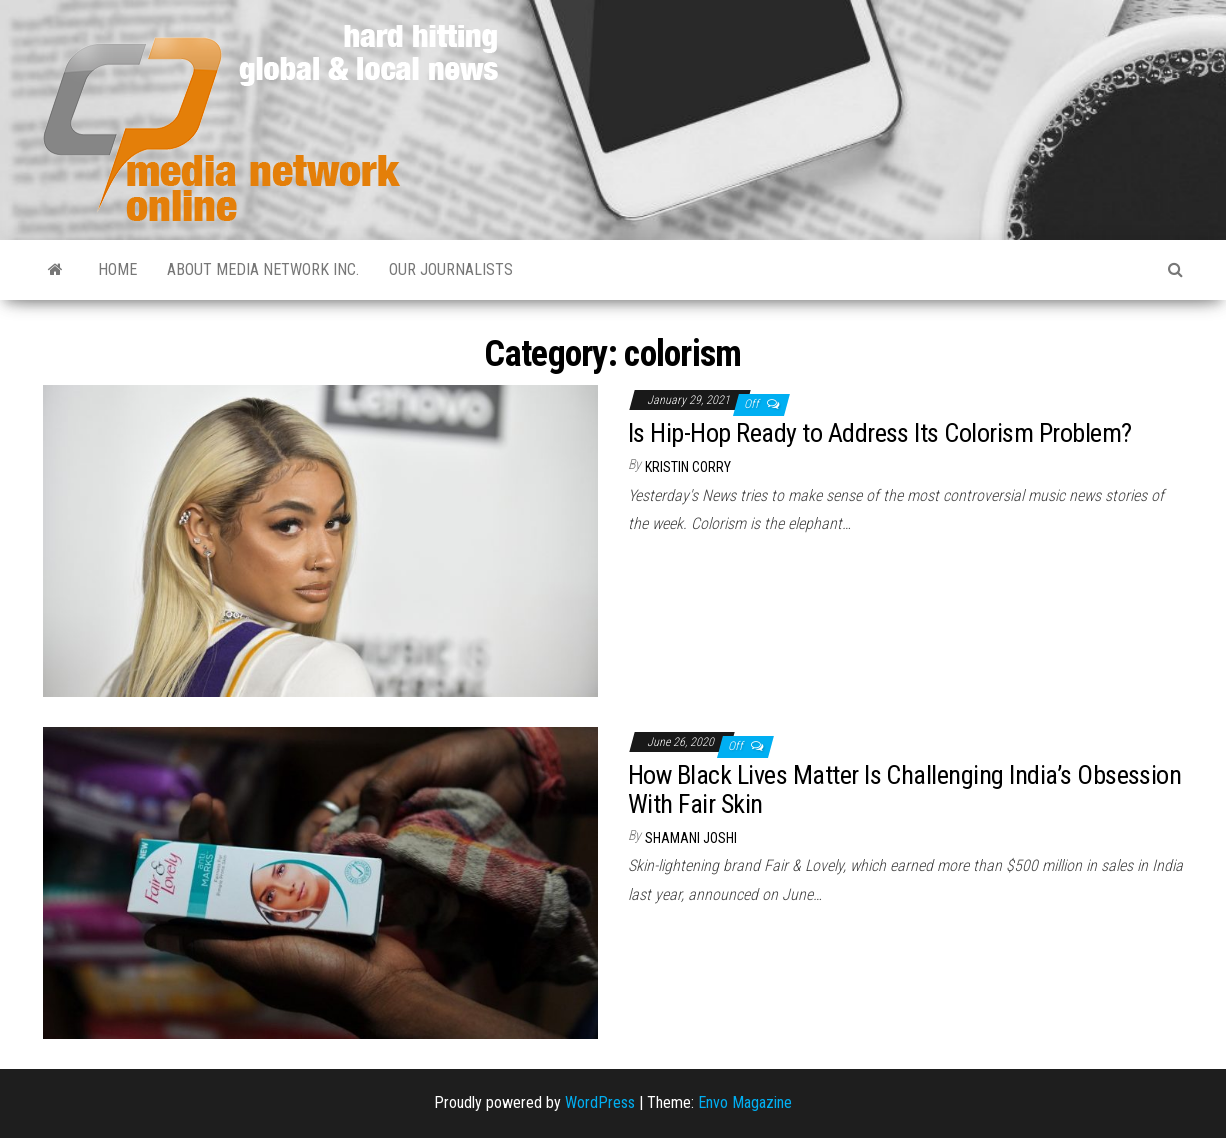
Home (117, 269)
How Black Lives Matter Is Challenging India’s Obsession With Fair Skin (904, 789)
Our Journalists (451, 269)
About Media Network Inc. (263, 269)
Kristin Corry (688, 467)
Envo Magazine (745, 1102)
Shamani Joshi (691, 838)
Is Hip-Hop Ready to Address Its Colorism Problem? (880, 433)
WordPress (600, 1102)
